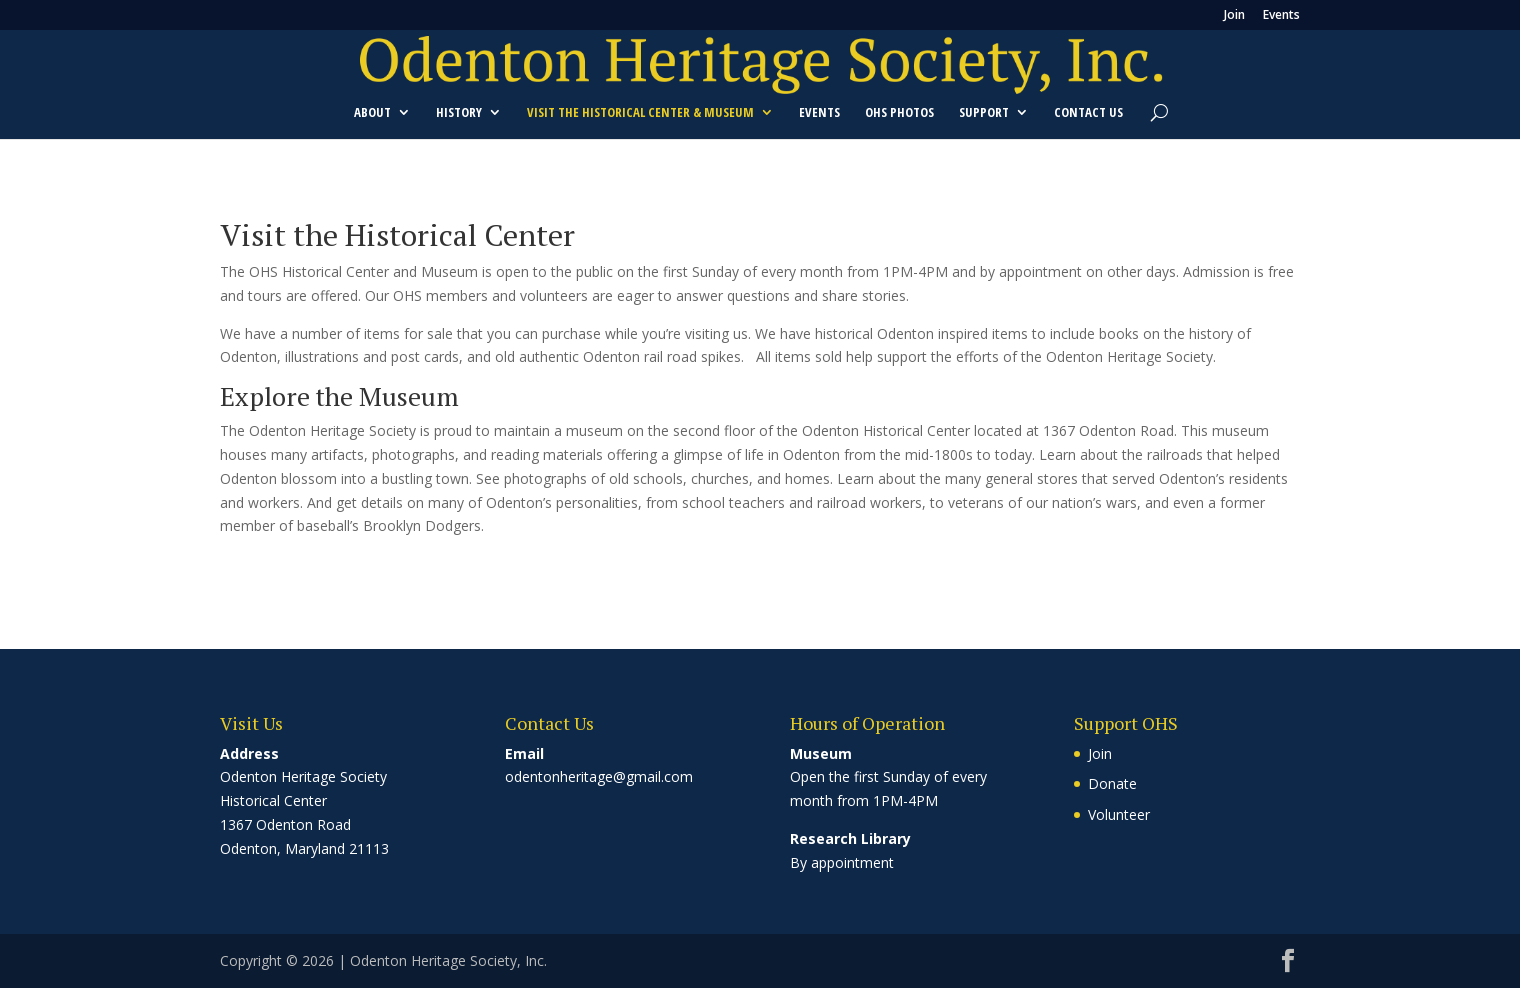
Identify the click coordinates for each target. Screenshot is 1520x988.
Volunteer (1119, 814)
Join (1234, 16)
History (459, 113)
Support (984, 113)
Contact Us (1088, 113)
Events (1281, 16)
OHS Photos (899, 113)
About (372, 113)
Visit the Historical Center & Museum (640, 113)
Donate (1112, 783)
